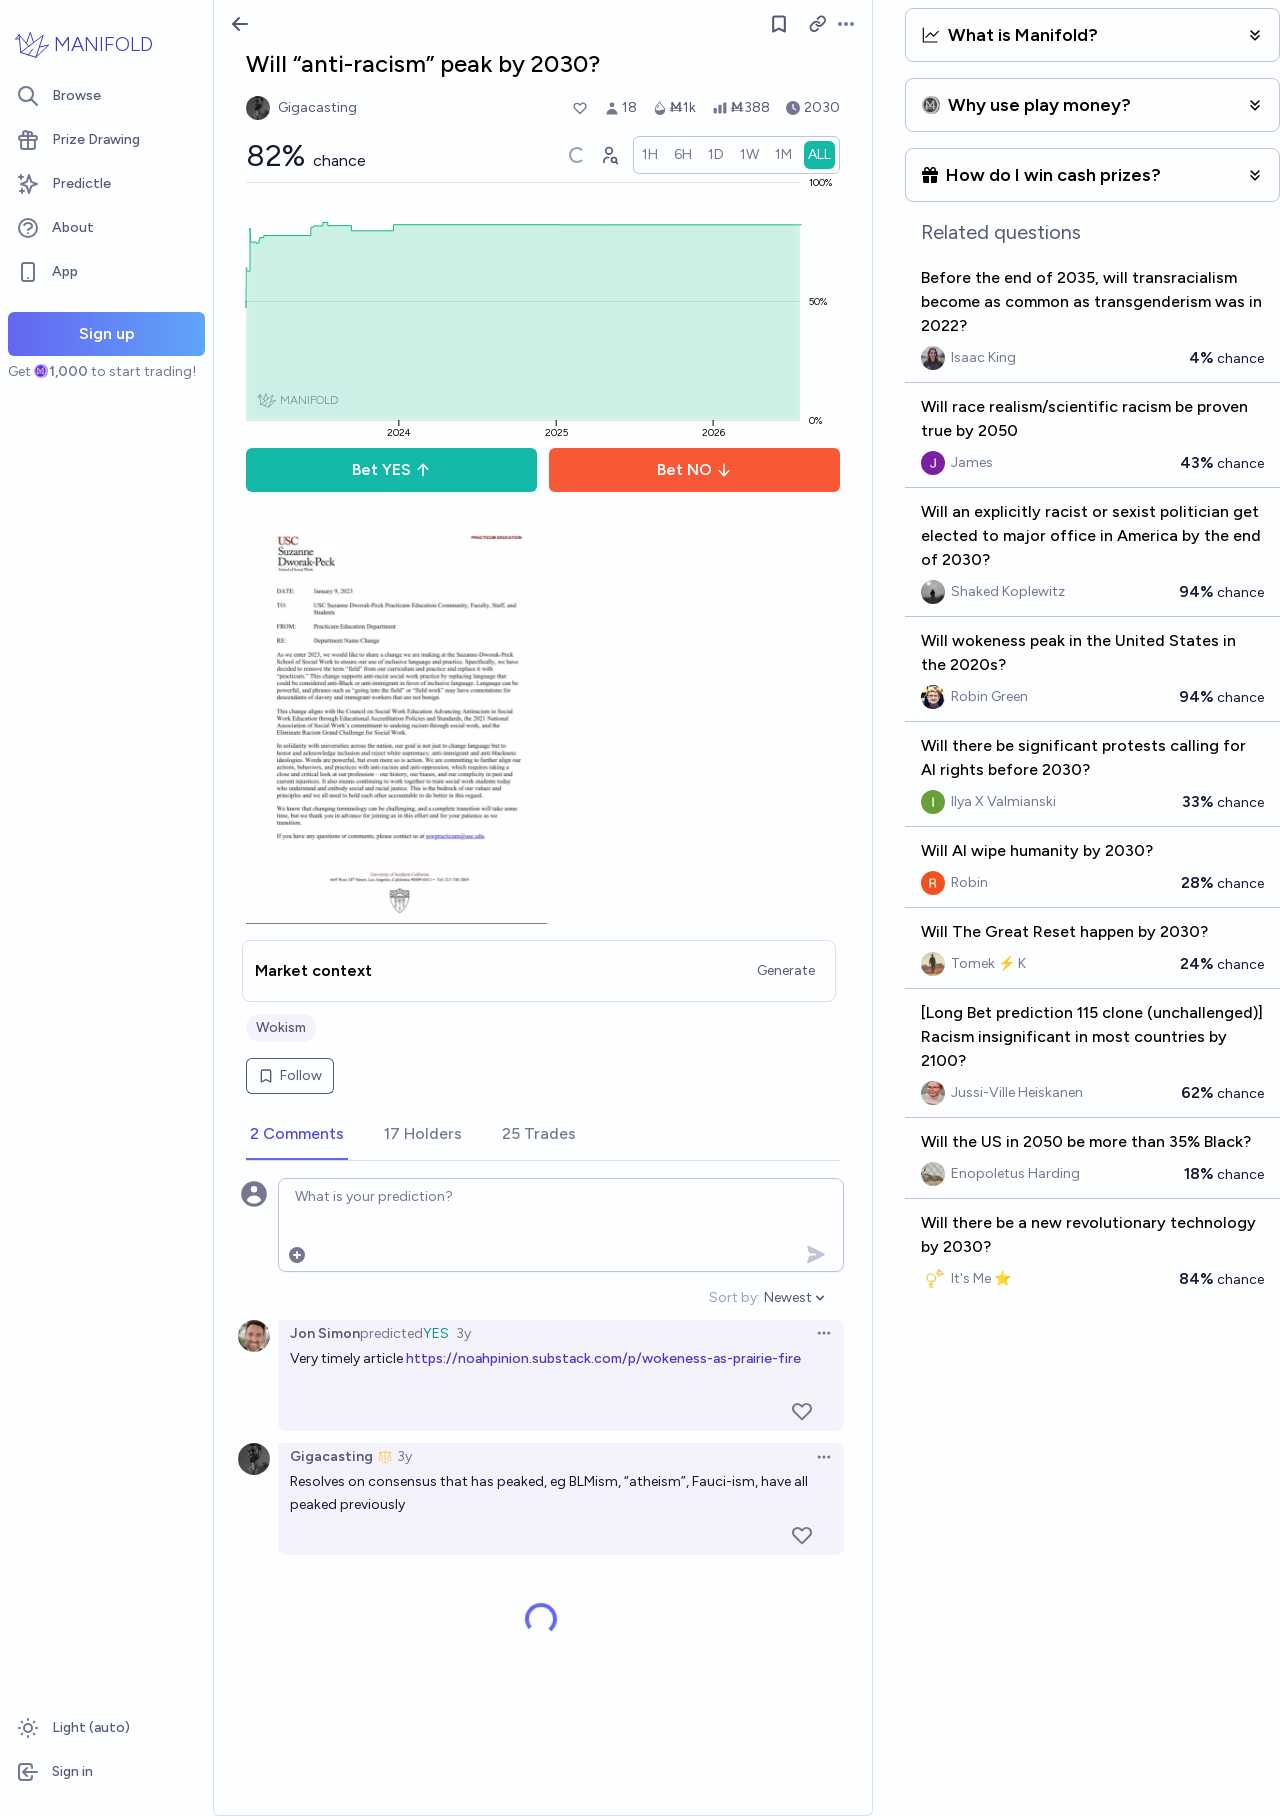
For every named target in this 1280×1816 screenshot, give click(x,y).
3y (463, 1333)
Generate (786, 970)
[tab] (297, 1135)
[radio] (650, 155)
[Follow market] (779, 24)
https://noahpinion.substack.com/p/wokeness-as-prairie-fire (603, 1358)
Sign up (107, 333)
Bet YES (391, 469)
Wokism (281, 1027)
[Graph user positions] (609, 155)
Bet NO (694, 469)
